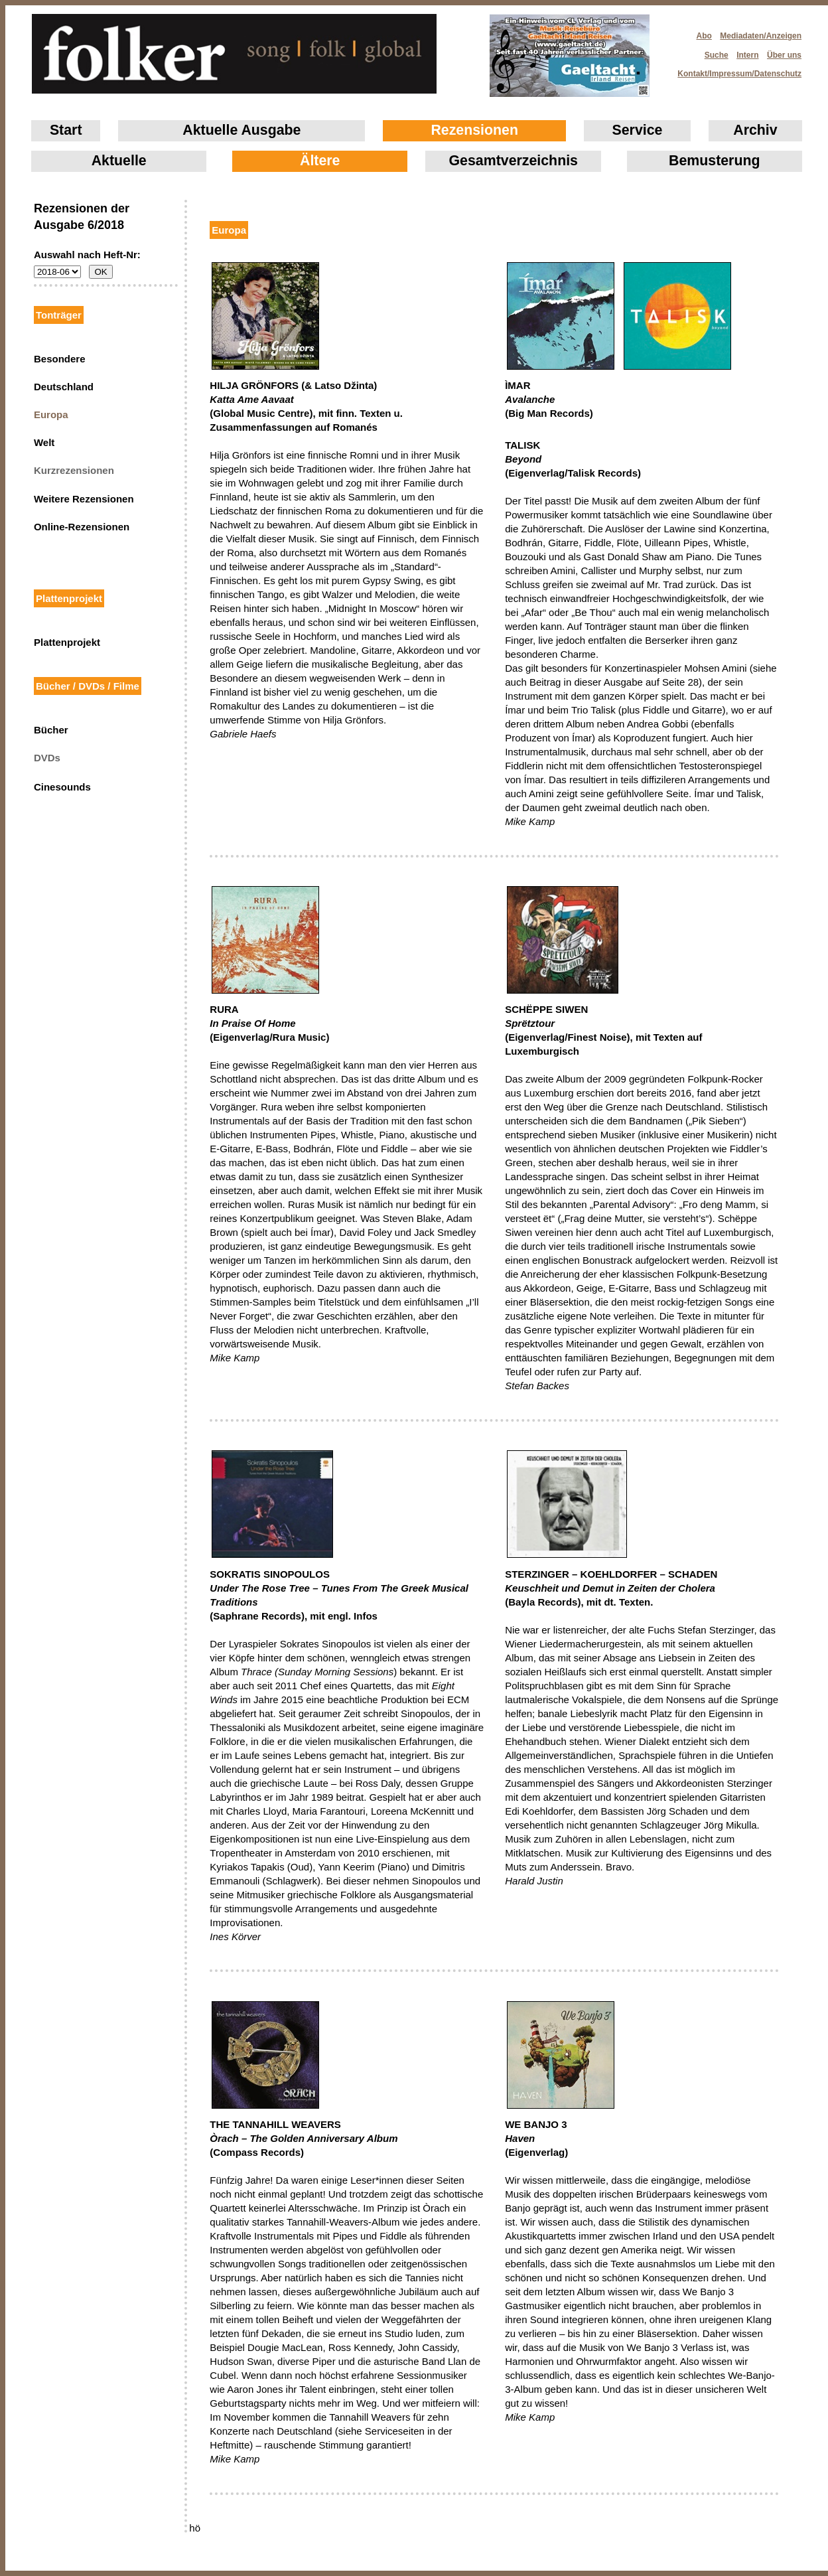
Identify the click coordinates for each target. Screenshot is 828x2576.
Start (66, 130)
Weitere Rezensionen (84, 498)
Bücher (51, 729)
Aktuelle (119, 161)
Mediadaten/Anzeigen (760, 35)
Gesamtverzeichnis (513, 161)
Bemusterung (714, 161)
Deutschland (64, 386)
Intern (747, 55)
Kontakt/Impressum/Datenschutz (735, 69)
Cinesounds (62, 787)
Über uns (784, 55)
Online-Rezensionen (81, 526)
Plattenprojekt (67, 642)
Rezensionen (474, 130)
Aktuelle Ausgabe (241, 130)
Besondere (60, 358)
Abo (704, 35)
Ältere (320, 161)
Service (637, 130)
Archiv (755, 130)
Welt (44, 442)
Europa (51, 414)
